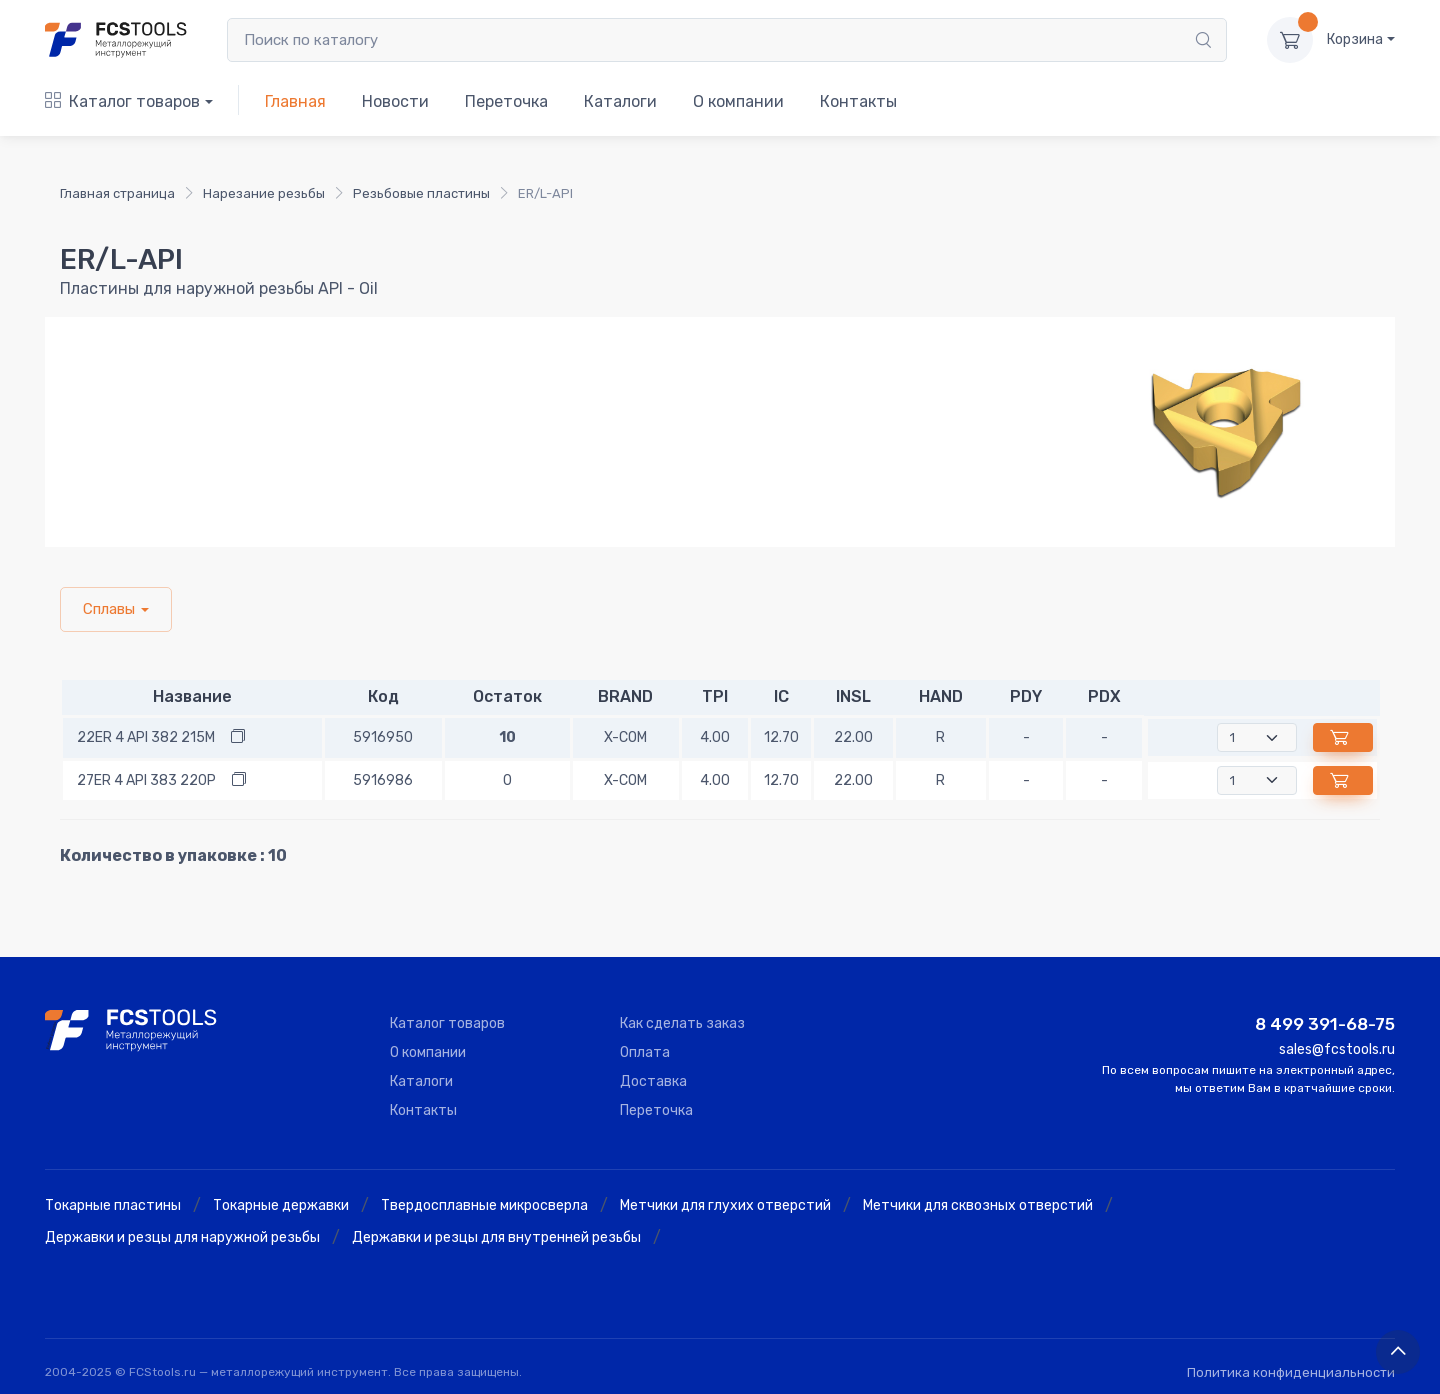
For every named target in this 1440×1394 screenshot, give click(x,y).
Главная (295, 101)
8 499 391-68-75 (1325, 1024)
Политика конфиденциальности (1291, 1372)
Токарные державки (281, 1205)
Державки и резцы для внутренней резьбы (496, 1237)
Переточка (506, 101)
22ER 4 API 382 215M (146, 737)
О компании (738, 101)
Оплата (645, 1052)
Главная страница (117, 193)
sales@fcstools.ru (1337, 1049)
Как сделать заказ (682, 1023)
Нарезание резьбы (264, 193)
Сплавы (109, 609)
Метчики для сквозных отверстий (978, 1205)
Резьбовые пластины (421, 193)
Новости (395, 101)
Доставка (653, 1081)
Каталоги (620, 101)
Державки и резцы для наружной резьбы (182, 1237)
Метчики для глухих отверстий (725, 1205)
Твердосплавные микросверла (484, 1205)
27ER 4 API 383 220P (146, 780)
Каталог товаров (122, 101)
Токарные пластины (113, 1205)
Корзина (1355, 39)
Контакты (858, 101)
